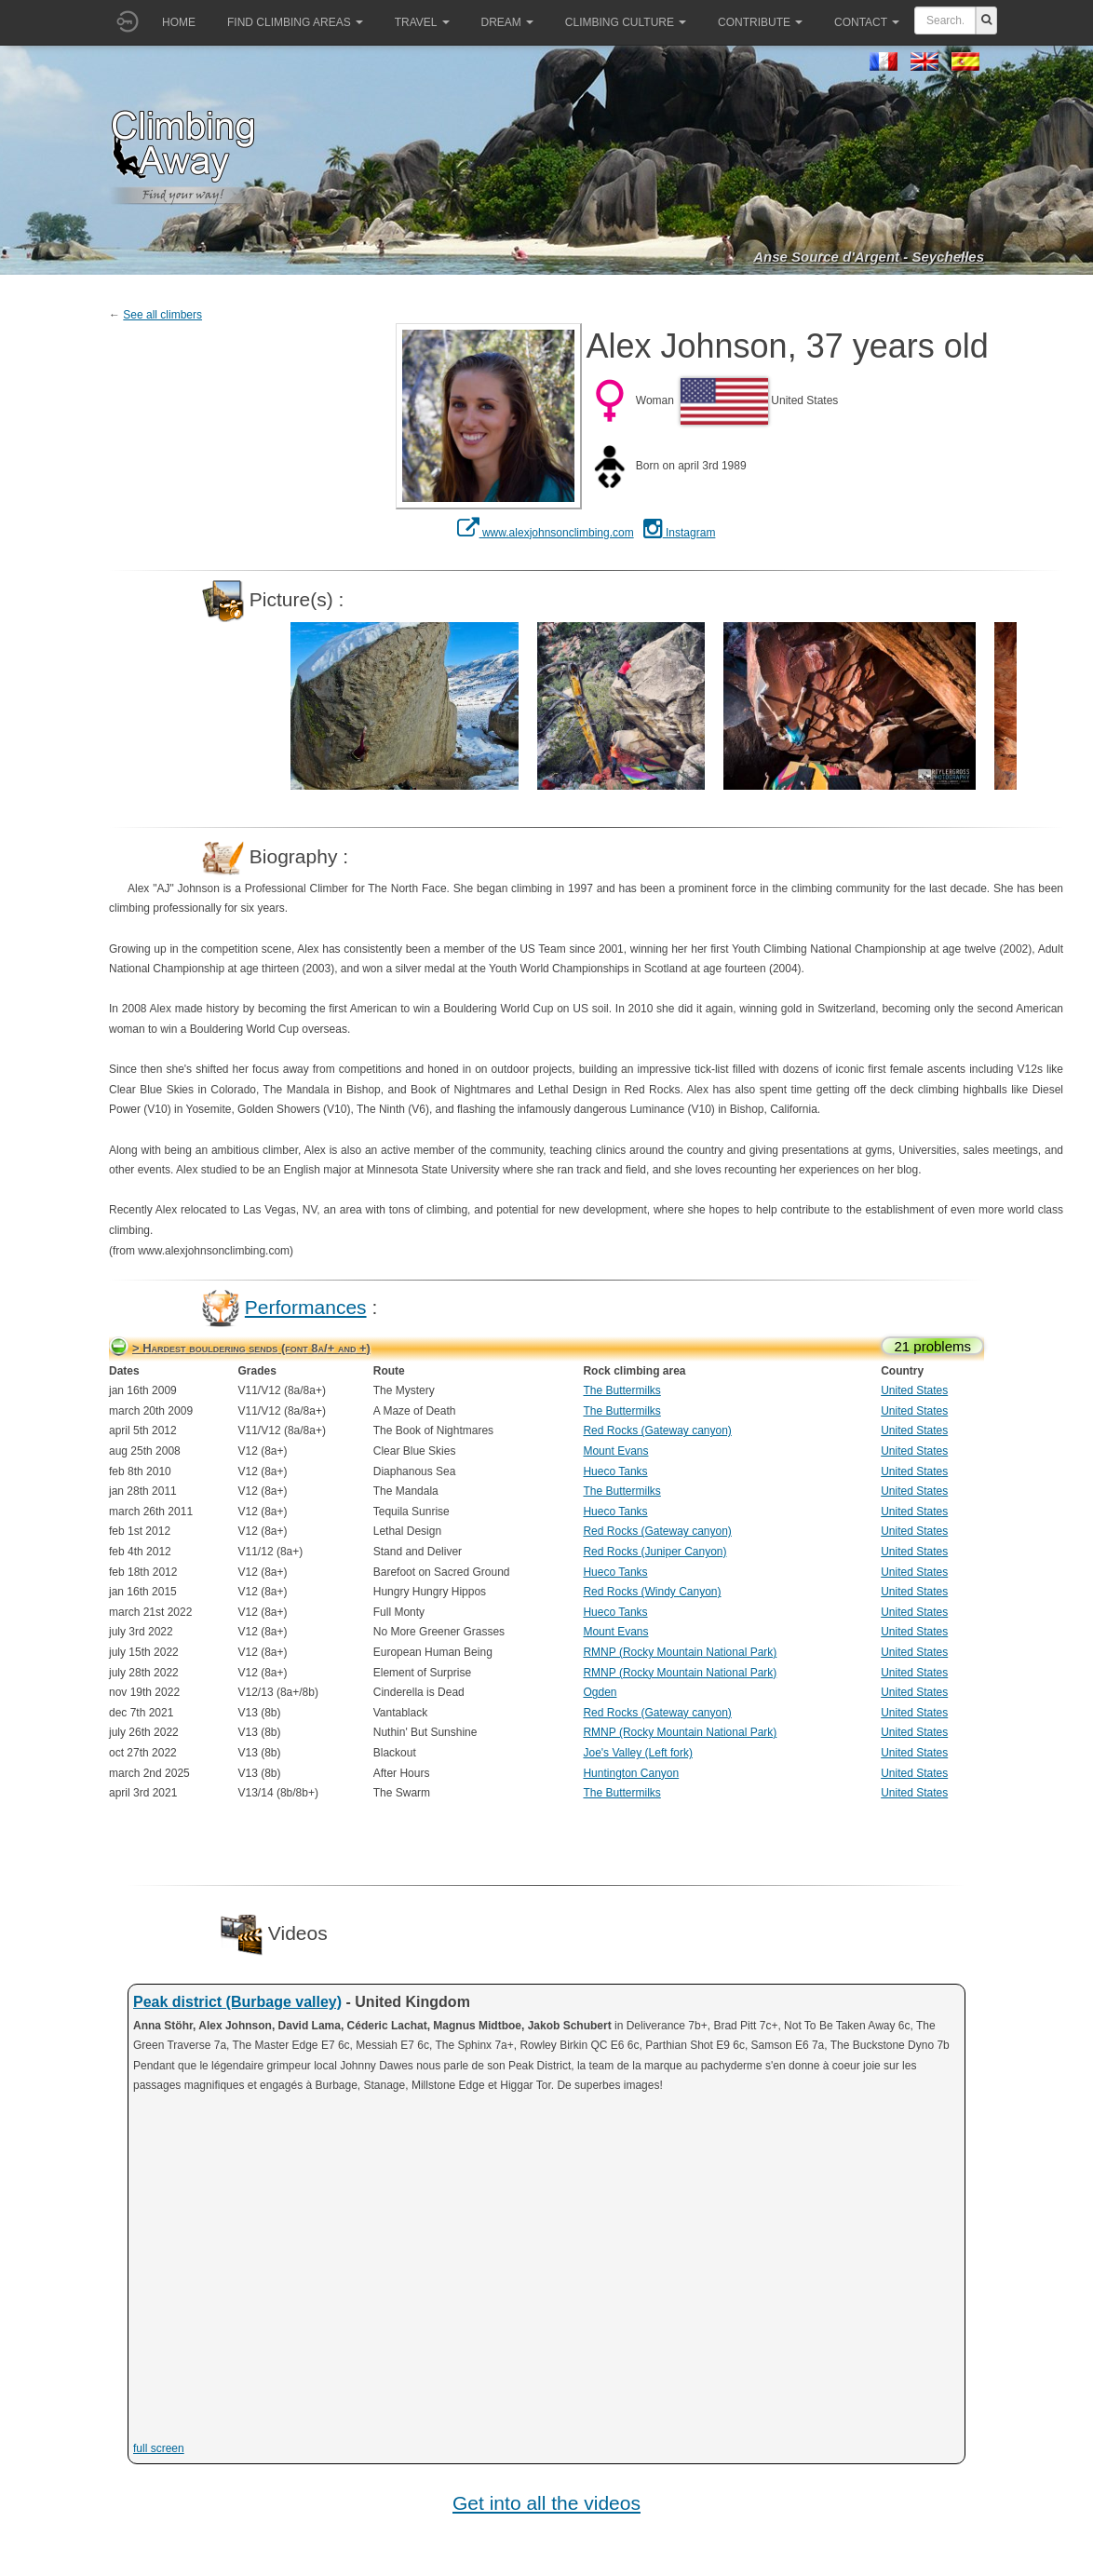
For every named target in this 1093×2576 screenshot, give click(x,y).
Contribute (760, 22)
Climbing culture (625, 22)
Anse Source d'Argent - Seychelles (868, 256)
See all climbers (162, 314)
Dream (507, 22)
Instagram (679, 532)
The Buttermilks (621, 1390)
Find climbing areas (295, 22)
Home (179, 22)
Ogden (599, 1692)
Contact (866, 22)
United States (914, 1390)
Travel (422, 22)
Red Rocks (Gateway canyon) (657, 1430)
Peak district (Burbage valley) (237, 2002)
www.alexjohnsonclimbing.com (545, 532)
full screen (158, 2448)
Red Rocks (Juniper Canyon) (654, 1551)
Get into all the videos (546, 2503)
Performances (306, 1307)
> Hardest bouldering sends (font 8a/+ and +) (251, 1348)
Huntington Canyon (631, 1773)
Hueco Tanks (615, 1471)
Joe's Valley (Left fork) (637, 1752)
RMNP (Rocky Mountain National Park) (679, 1652)
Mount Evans (615, 1450)
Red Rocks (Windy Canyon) (652, 1591)
